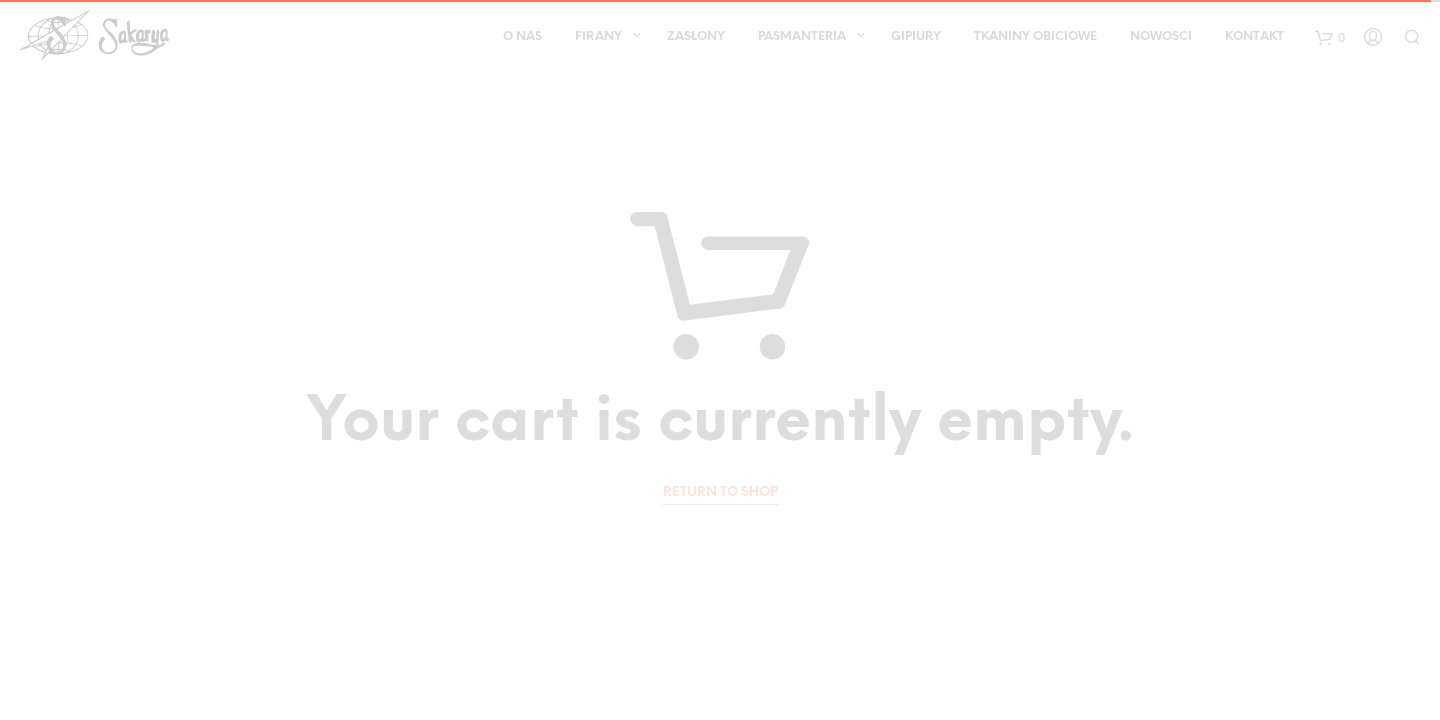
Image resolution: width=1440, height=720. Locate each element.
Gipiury (916, 36)
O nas (522, 36)
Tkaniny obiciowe (1035, 36)
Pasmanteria (802, 36)
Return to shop (720, 492)
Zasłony (696, 36)
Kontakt (1254, 36)
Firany (598, 36)
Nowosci (1161, 36)
